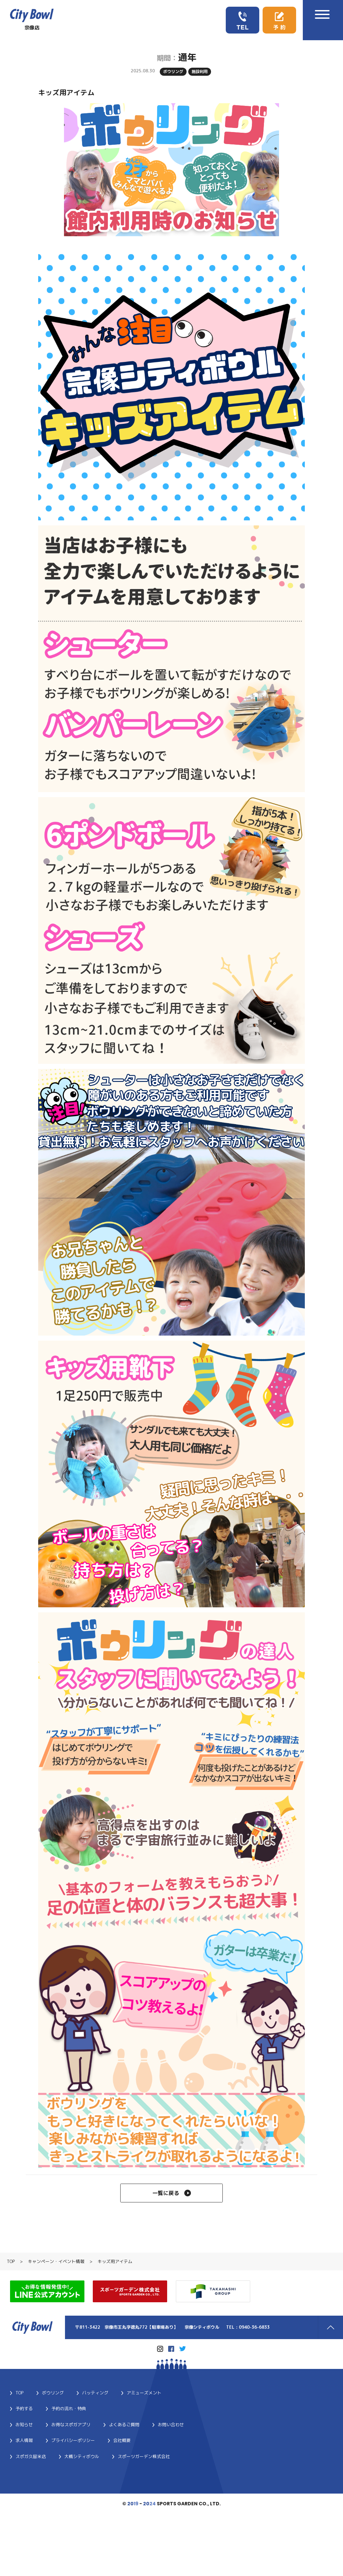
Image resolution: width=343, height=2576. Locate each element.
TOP (11, 2263)
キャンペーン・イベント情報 (56, 2263)
